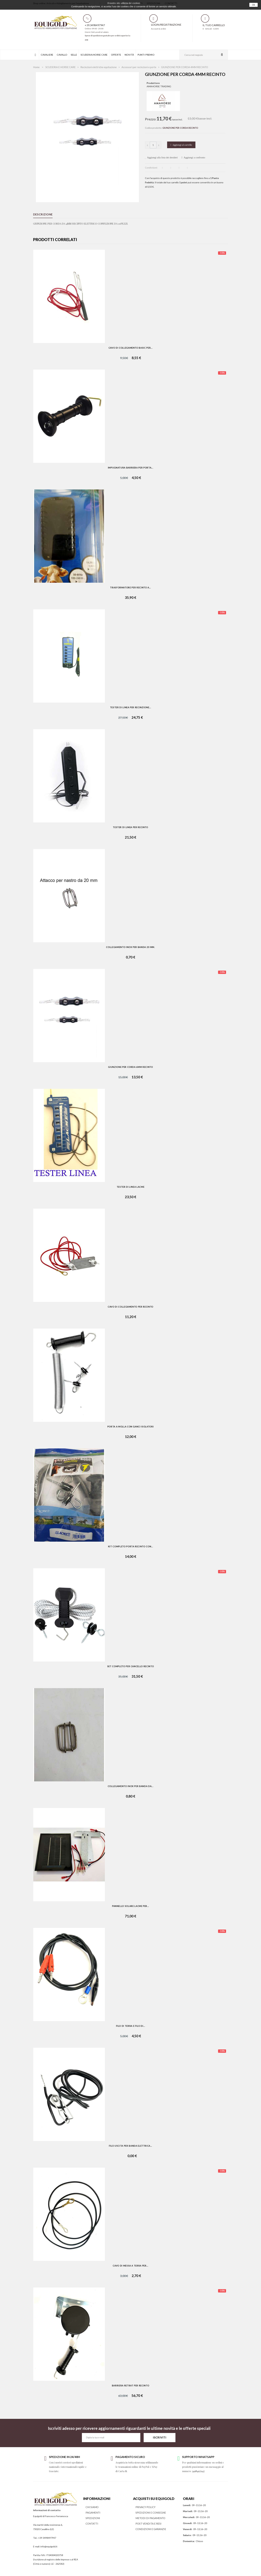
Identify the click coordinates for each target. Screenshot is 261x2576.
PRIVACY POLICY (145, 2507)
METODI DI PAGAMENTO (150, 2518)
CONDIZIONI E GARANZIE (150, 2529)
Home (36, 67)
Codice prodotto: (153, 128)
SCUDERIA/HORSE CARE (94, 54)
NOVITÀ (129, 54)
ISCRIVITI (159, 2437)
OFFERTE (116, 54)
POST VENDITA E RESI (148, 2523)
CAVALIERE (47, 54)
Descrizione (43, 214)
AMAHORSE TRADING (159, 86)
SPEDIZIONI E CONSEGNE (150, 2512)
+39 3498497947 (47, 2537)
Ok (253, 4)
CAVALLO (62, 54)
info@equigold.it (48, 2546)
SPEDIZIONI (93, 2518)
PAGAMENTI (93, 2512)
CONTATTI (92, 2523)
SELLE (74, 54)
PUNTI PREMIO (145, 54)
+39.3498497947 (95, 25)
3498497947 (198, 2471)
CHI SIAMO (92, 2507)
